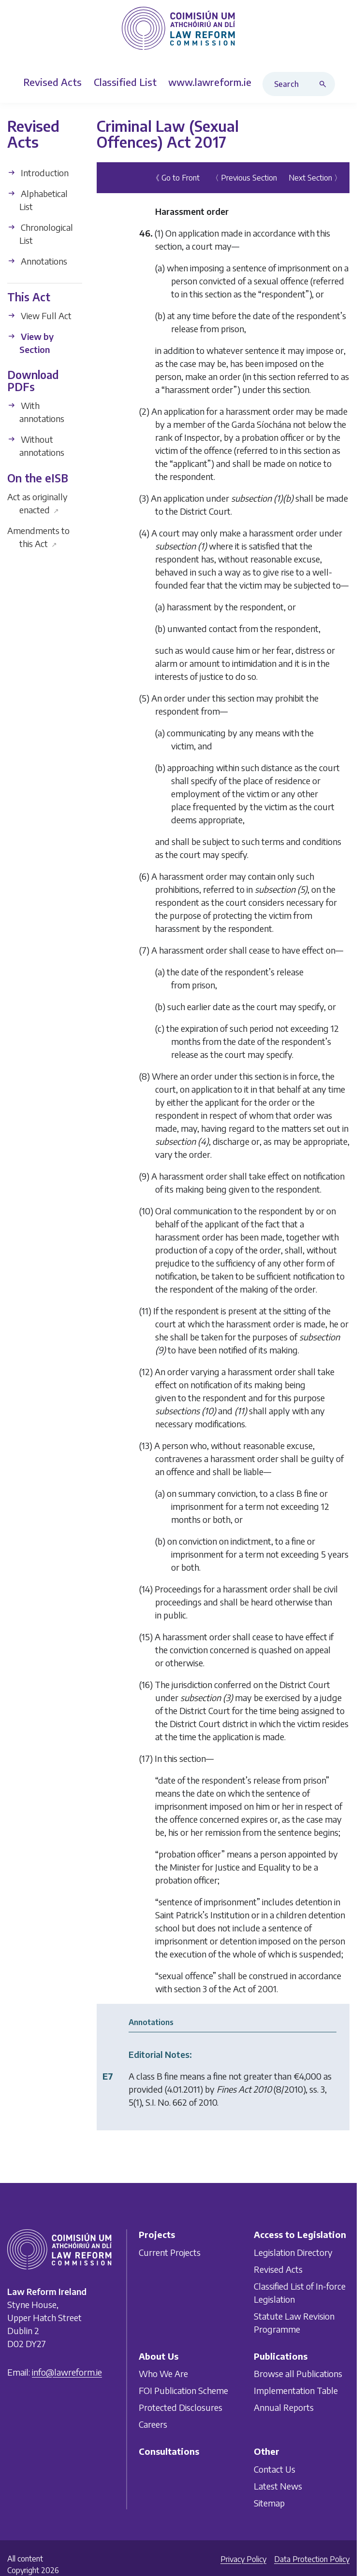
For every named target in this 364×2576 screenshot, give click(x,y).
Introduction (38, 172)
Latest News (278, 2486)
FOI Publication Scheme (183, 2390)
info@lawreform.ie (67, 2372)
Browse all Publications (298, 2373)
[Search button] (325, 84)
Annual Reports (284, 2407)
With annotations (35, 412)
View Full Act (39, 315)
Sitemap (269, 2502)
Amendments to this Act (38, 537)
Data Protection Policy (311, 2559)
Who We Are (163, 2373)
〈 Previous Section (244, 178)
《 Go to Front (176, 178)
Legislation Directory (293, 2252)
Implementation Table (296, 2390)
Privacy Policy (243, 2559)
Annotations (37, 261)
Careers (153, 2424)
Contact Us (274, 2469)
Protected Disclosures (180, 2407)
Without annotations (35, 446)
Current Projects (170, 2252)
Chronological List (40, 234)
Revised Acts (278, 2269)
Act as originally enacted (37, 503)
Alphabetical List (37, 200)
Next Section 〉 (315, 178)
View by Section (30, 343)
